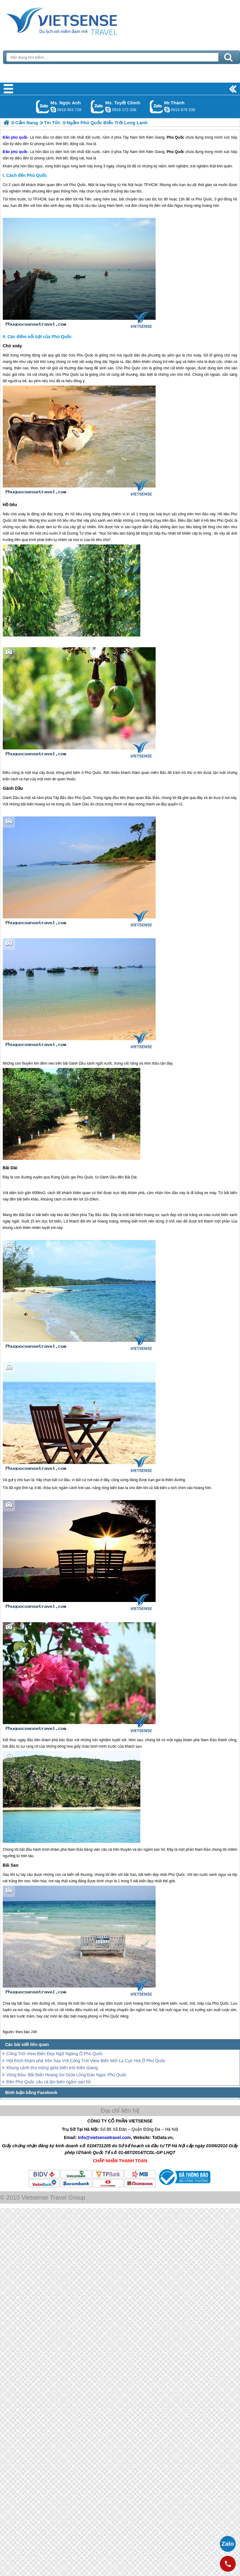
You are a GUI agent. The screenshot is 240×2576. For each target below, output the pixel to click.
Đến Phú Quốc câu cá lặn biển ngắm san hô (48, 2081)
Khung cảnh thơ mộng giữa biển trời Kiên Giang (52, 2067)
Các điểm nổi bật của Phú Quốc (39, 336)
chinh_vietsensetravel (108, 109)
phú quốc (19, 152)
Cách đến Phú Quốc (26, 175)
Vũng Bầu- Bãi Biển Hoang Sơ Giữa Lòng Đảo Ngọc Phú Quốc (66, 2074)
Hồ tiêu (10, 504)
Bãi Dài (10, 1167)
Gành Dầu (13, 788)
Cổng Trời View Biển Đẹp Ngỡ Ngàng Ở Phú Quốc (54, 2053)
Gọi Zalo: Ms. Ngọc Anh (43, 107)
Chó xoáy (12, 345)
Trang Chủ (77, 20)
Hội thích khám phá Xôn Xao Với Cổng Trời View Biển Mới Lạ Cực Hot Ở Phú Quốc (85, 2060)
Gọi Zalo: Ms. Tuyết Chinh (97, 107)
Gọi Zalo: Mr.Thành (156, 107)
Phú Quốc (175, 152)
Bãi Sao (10, 1865)
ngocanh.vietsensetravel (53, 109)
